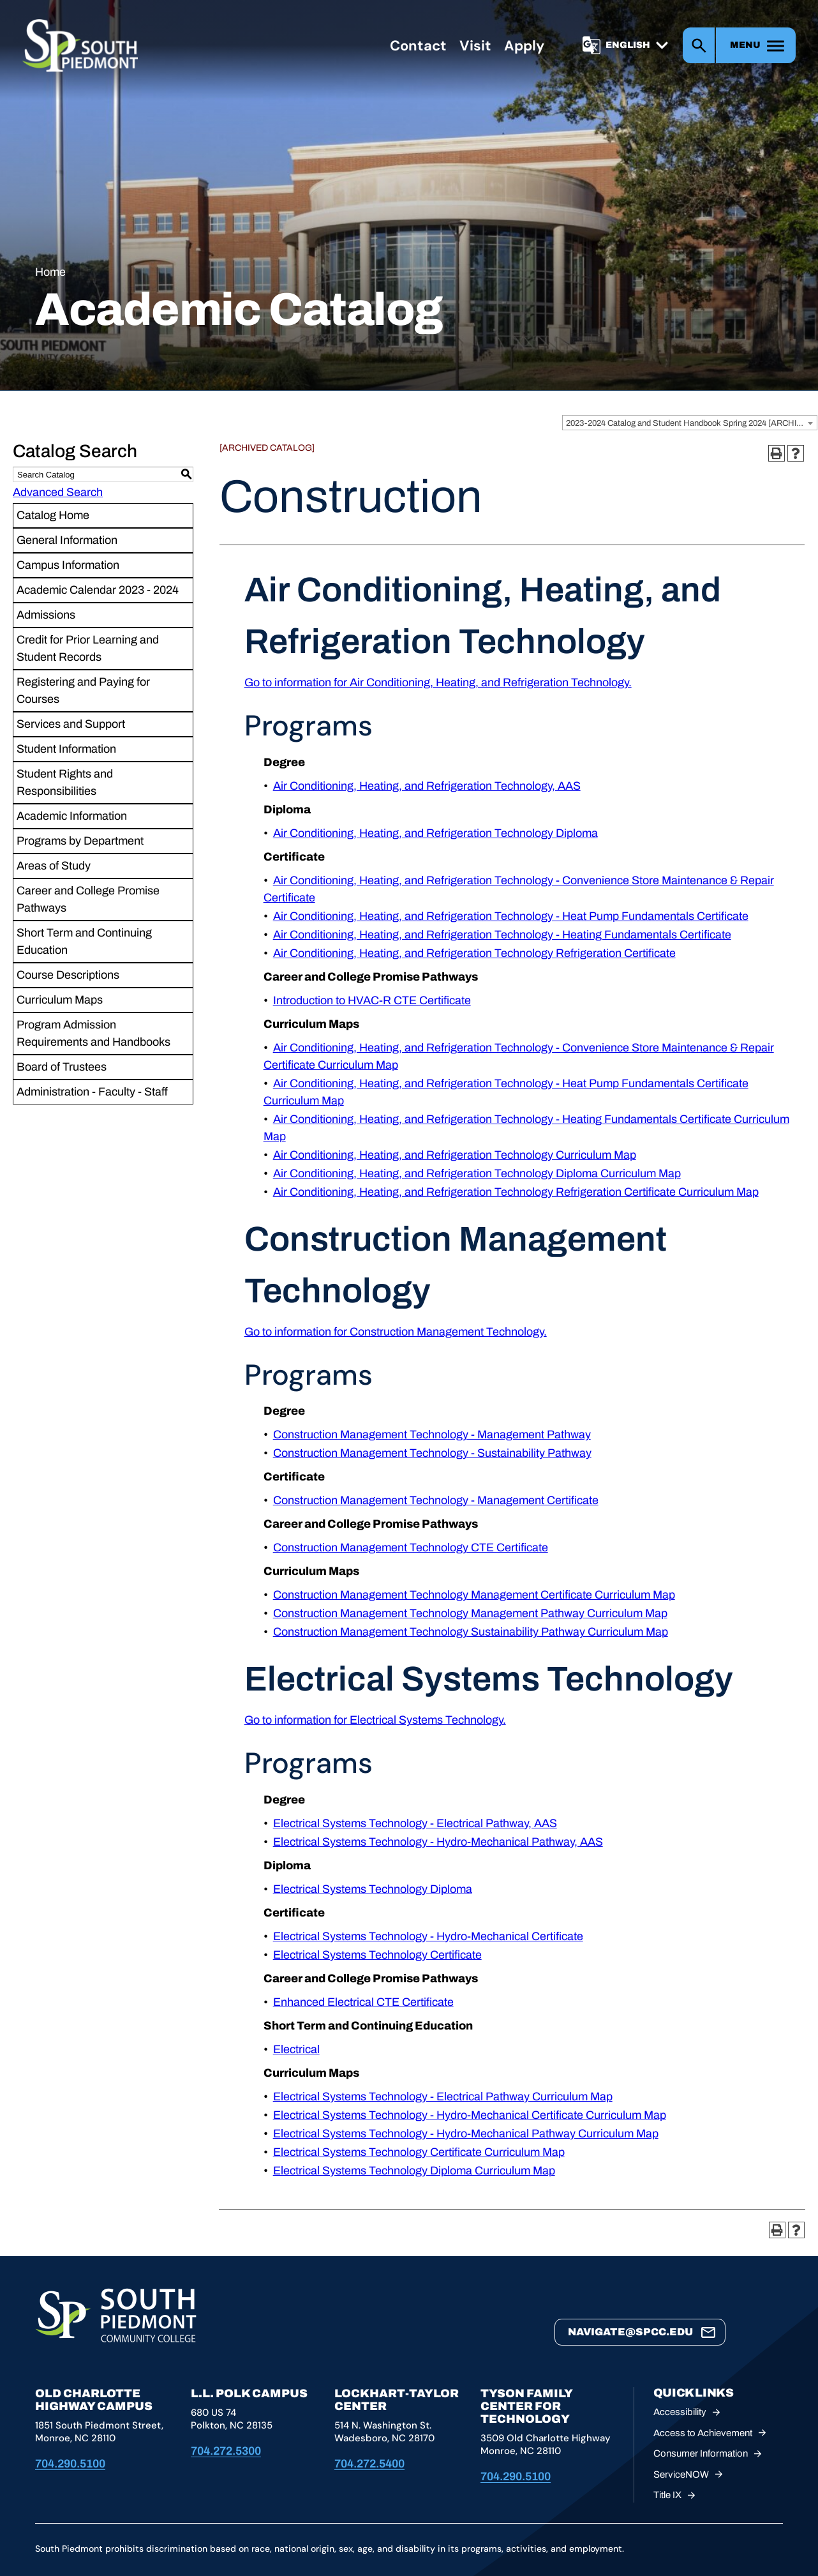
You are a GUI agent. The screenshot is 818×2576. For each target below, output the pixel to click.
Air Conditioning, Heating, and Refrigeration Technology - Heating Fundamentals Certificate (502, 934)
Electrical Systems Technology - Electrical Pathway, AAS (415, 1823)
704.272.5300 (226, 2450)
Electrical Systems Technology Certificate (377, 1954)
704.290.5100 (70, 2463)
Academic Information (72, 816)
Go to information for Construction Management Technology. (395, 1331)
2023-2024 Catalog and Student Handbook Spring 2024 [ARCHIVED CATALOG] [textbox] (691, 423)
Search (699, 46)
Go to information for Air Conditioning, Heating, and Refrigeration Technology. (438, 682)
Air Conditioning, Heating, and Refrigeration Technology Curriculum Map (454, 1155)
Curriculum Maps (60, 999)
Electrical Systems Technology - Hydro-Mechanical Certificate (428, 1936)
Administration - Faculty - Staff (92, 1091)
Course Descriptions (68, 974)
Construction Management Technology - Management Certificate (436, 1500)
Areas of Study (54, 865)
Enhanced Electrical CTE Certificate (363, 2002)
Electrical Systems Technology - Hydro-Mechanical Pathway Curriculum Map (465, 2133)
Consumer (710, 2453)
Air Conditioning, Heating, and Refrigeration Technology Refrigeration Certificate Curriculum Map (516, 1192)
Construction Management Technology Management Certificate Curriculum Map (474, 1594)
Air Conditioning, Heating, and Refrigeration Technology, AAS (427, 786)
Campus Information (68, 565)
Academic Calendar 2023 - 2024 (98, 590)
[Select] (638, 46)
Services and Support (71, 724)
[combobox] (689, 422)
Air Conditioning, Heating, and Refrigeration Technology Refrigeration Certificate (474, 953)
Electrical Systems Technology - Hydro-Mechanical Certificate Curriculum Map (469, 2115)
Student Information (66, 748)
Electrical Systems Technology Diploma (372, 1889)
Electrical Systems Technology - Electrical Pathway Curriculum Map (443, 2096)
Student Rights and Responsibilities (65, 782)
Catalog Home (53, 515)
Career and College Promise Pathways (88, 899)
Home (50, 272)
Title (677, 2495)
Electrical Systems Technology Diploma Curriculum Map (414, 2170)
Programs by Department (80, 840)
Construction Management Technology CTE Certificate (410, 1547)
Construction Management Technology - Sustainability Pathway (432, 1453)
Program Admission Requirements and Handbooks (93, 1033)
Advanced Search (58, 492)
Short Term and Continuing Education (84, 941)
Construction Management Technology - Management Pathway (432, 1434)
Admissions (46, 614)
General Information (67, 540)
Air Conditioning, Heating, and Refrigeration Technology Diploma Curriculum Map (477, 1173)
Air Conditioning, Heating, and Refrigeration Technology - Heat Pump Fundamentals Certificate (510, 916)
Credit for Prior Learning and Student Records (88, 648)
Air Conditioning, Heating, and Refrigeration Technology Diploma (435, 833)
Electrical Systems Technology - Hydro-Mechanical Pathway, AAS (438, 1841)
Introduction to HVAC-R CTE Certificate (372, 1000)
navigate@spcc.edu (630, 2331)
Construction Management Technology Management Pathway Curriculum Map (470, 1613)
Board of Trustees (62, 1066)
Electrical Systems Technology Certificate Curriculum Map (419, 2152)
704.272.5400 (369, 2463)
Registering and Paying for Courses (83, 690)
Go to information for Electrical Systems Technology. (375, 1720)
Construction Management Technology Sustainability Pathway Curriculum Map (470, 1631)
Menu (745, 45)
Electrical (296, 2049)
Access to (712, 2433)
